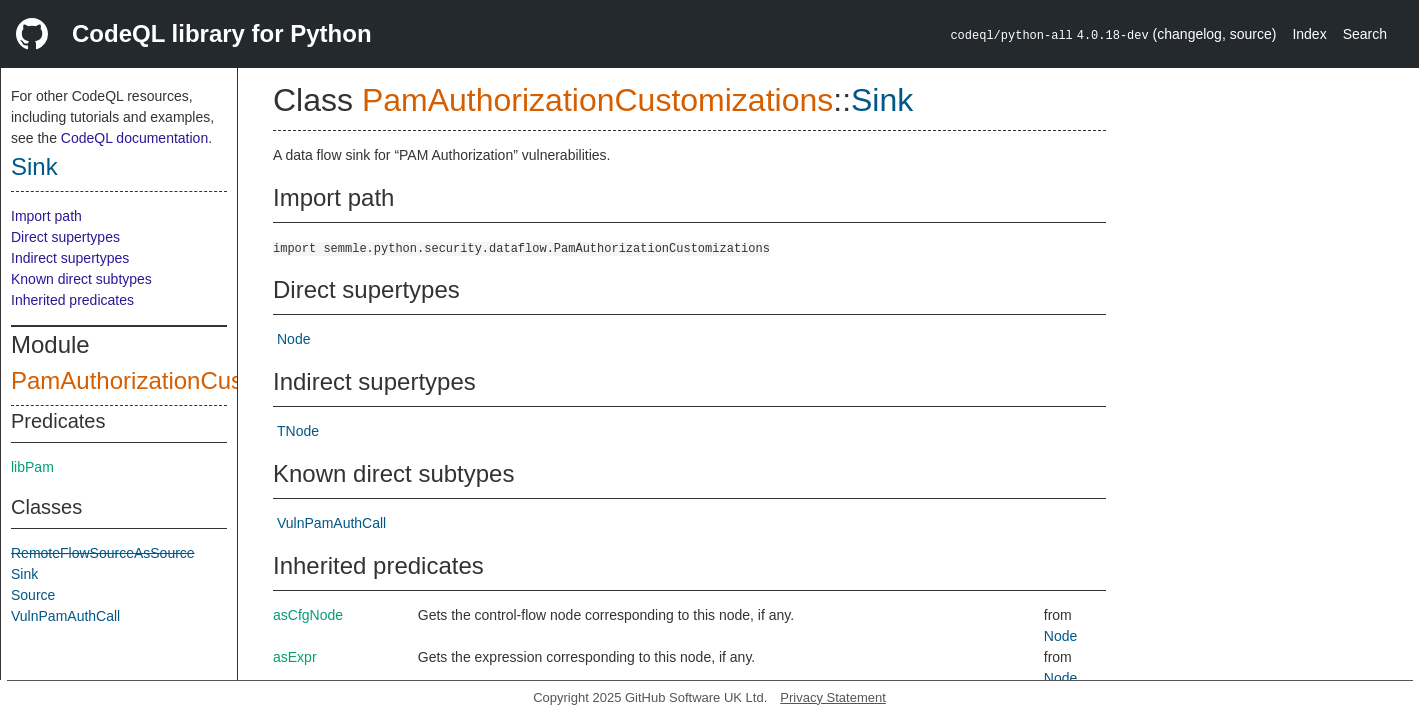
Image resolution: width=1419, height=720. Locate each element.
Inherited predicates (72, 300)
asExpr (295, 657)
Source (33, 595)
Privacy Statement (833, 697)
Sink (34, 166)
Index (1309, 34)
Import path (46, 216)
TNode (298, 431)
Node (293, 339)
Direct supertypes (65, 237)
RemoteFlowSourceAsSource (103, 553)
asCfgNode (308, 615)
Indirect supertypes (70, 258)
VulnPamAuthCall (65, 616)
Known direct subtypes (81, 279)
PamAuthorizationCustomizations (188, 380)
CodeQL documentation (134, 138)
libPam (32, 467)
